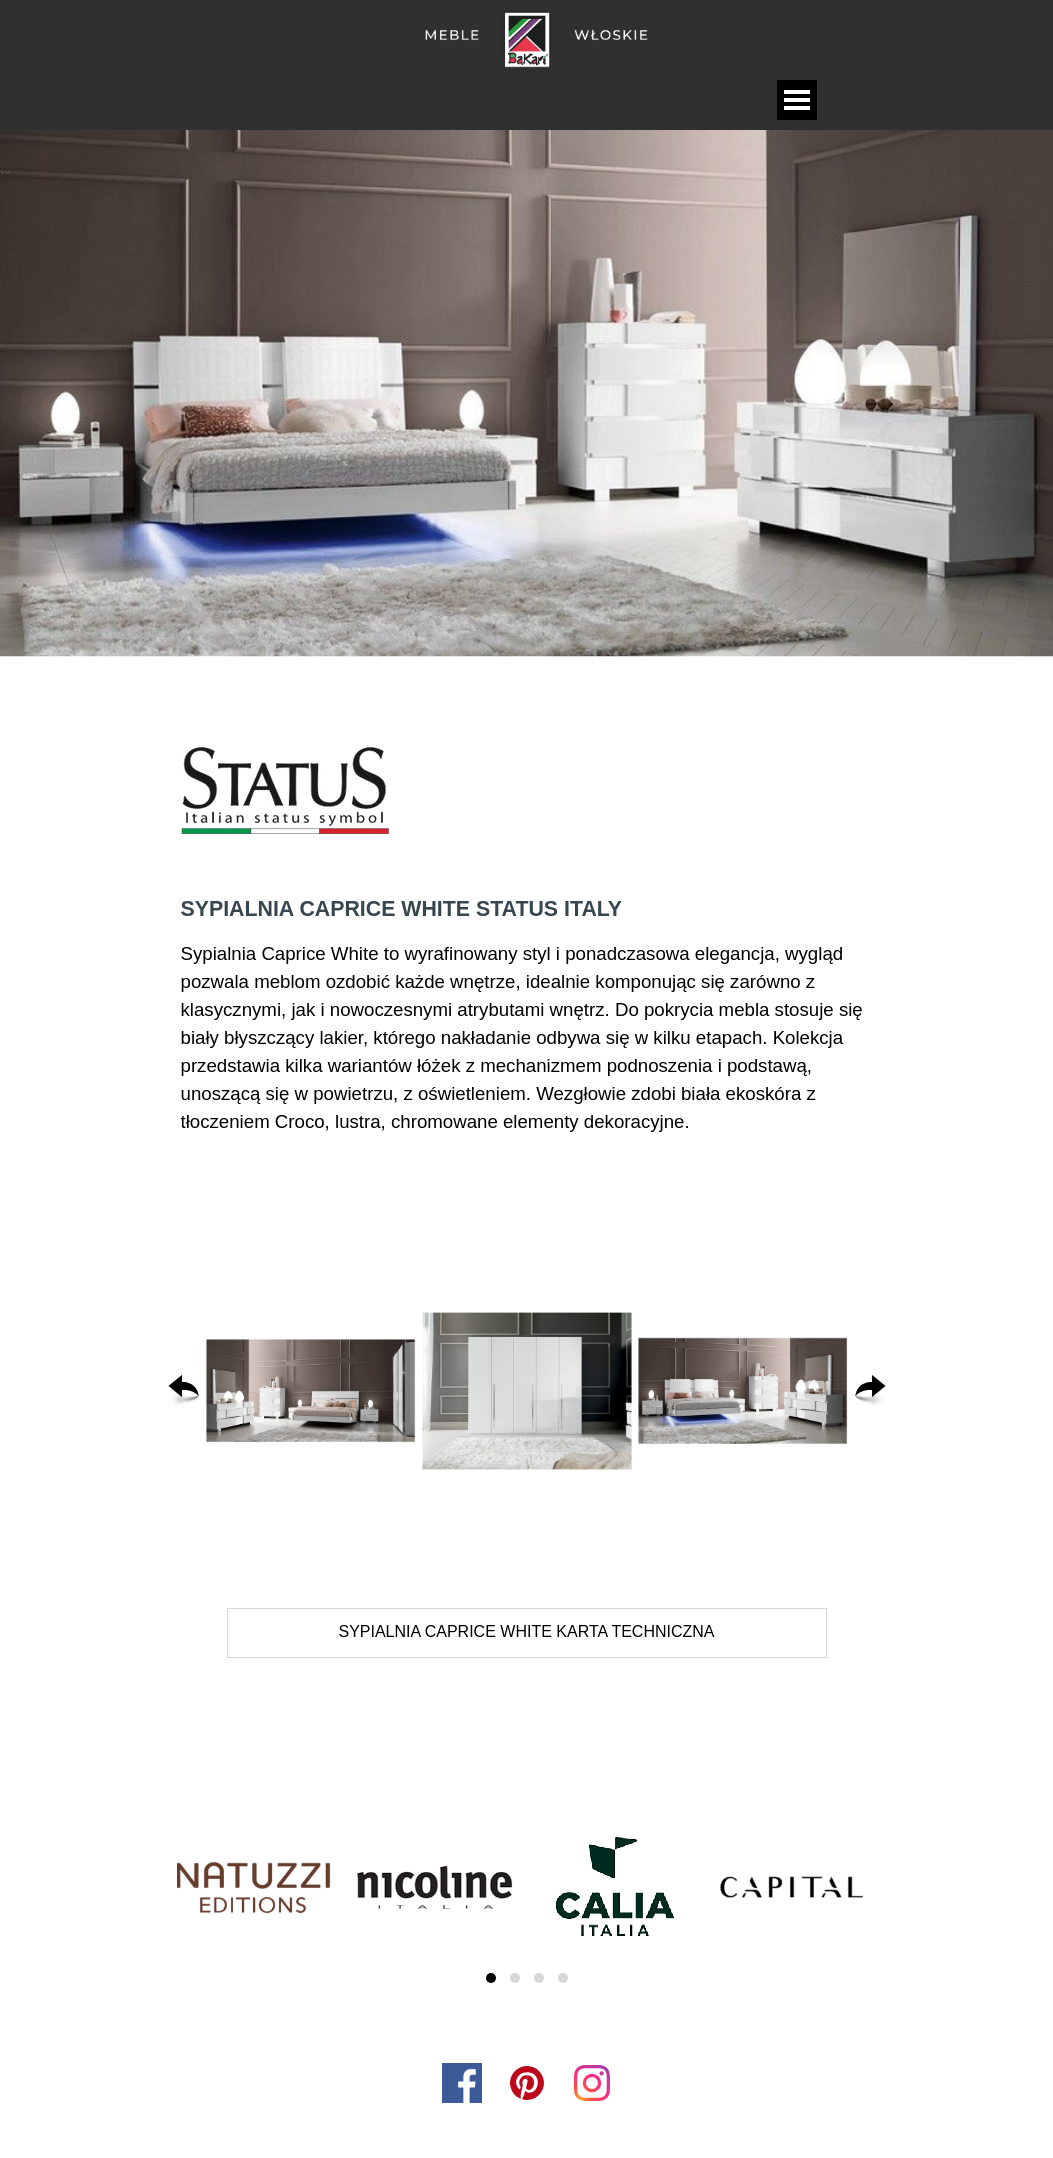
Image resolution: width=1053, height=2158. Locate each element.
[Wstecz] (183, 1391)
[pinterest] (527, 2083)
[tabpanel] (527, 792)
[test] (527, 1633)
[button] (311, 1391)
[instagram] (592, 2083)
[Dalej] (870, 1391)
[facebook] (462, 2083)
